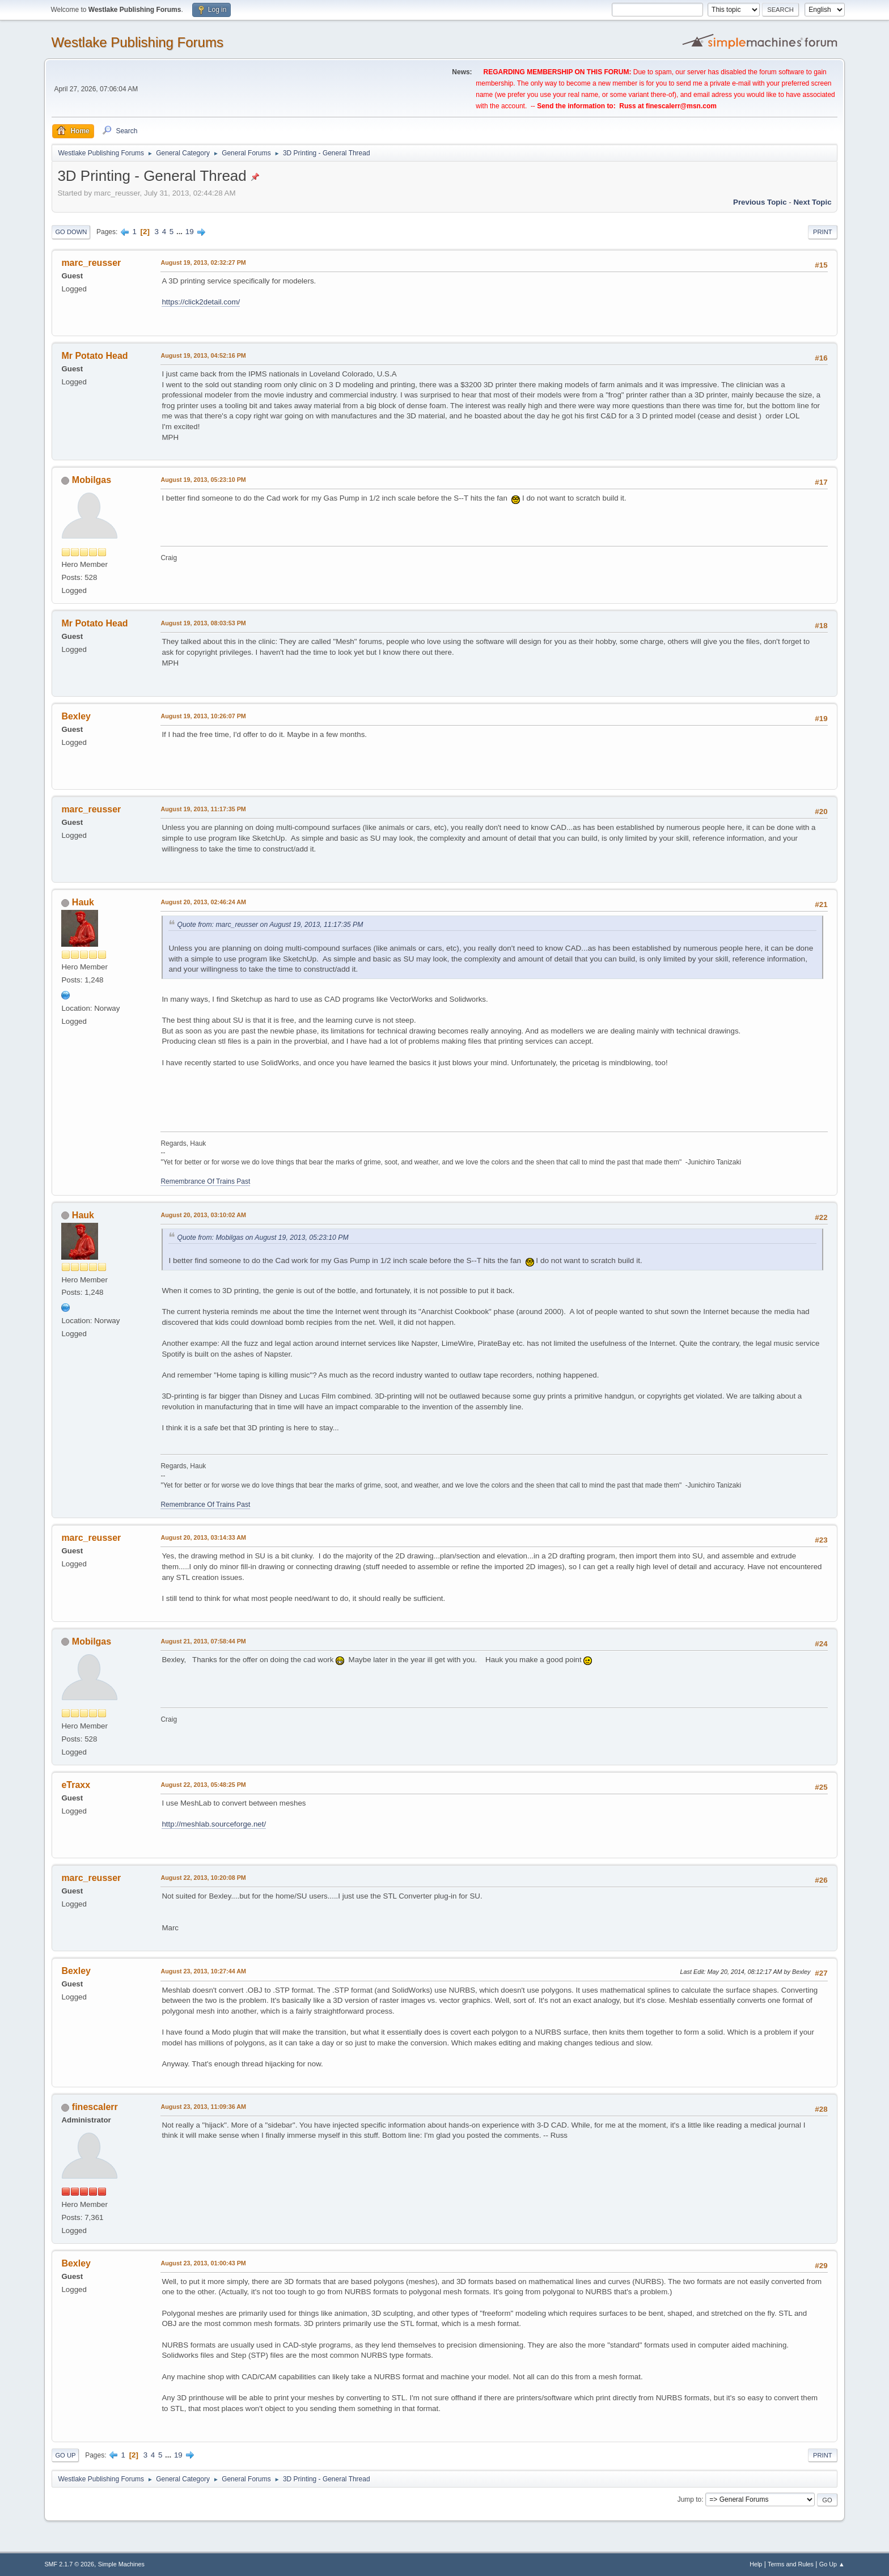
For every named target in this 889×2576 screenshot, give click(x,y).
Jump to (690, 2499)
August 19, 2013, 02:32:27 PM (202, 262)
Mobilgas (91, 480)
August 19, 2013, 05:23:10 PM (202, 479)
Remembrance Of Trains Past (205, 1181)
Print (822, 231)
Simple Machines (121, 2564)
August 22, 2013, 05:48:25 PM (202, 1784)
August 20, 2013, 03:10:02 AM (203, 1214)
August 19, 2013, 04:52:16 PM (202, 355)
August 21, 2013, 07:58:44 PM (202, 1641)
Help (756, 2564)
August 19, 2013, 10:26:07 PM (202, 716)
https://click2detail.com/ (201, 302)
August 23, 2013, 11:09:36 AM (203, 2106)
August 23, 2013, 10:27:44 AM (203, 1971)
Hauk (83, 902)
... (180, 231)
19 (189, 231)
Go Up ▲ (832, 2564)
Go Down (71, 231)
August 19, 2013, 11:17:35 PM (202, 809)
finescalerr (95, 2107)
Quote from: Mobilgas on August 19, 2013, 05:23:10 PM (262, 1238)
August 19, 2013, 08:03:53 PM (202, 623)
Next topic (812, 202)
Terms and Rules (791, 2564)
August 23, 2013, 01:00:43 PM (202, 2263)
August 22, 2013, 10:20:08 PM (202, 1877)
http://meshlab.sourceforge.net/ (214, 1824)
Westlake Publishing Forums (137, 42)
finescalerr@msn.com (681, 106)
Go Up (65, 2455)
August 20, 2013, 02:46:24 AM (203, 902)
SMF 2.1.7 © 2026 (69, 2564)
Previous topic (760, 202)
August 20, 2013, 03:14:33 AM (203, 1537)
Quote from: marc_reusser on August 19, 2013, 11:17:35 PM (270, 925)
